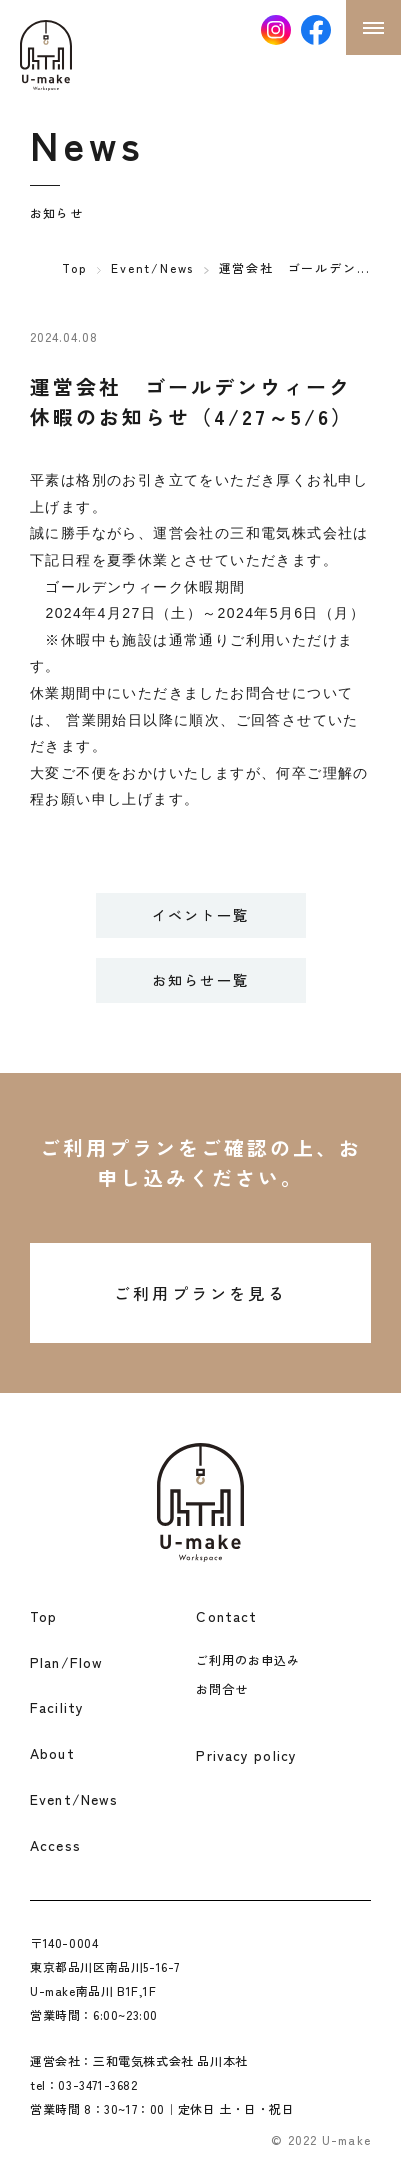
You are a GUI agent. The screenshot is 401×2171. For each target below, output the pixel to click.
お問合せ (222, 1688)
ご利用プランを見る (200, 1293)
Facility (57, 1707)
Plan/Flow (66, 1662)
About (52, 1753)
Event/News (152, 267)
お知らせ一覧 (200, 980)
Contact (226, 1616)
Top (74, 267)
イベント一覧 (200, 915)
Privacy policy (246, 1755)
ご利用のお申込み (248, 1659)
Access (55, 1845)
